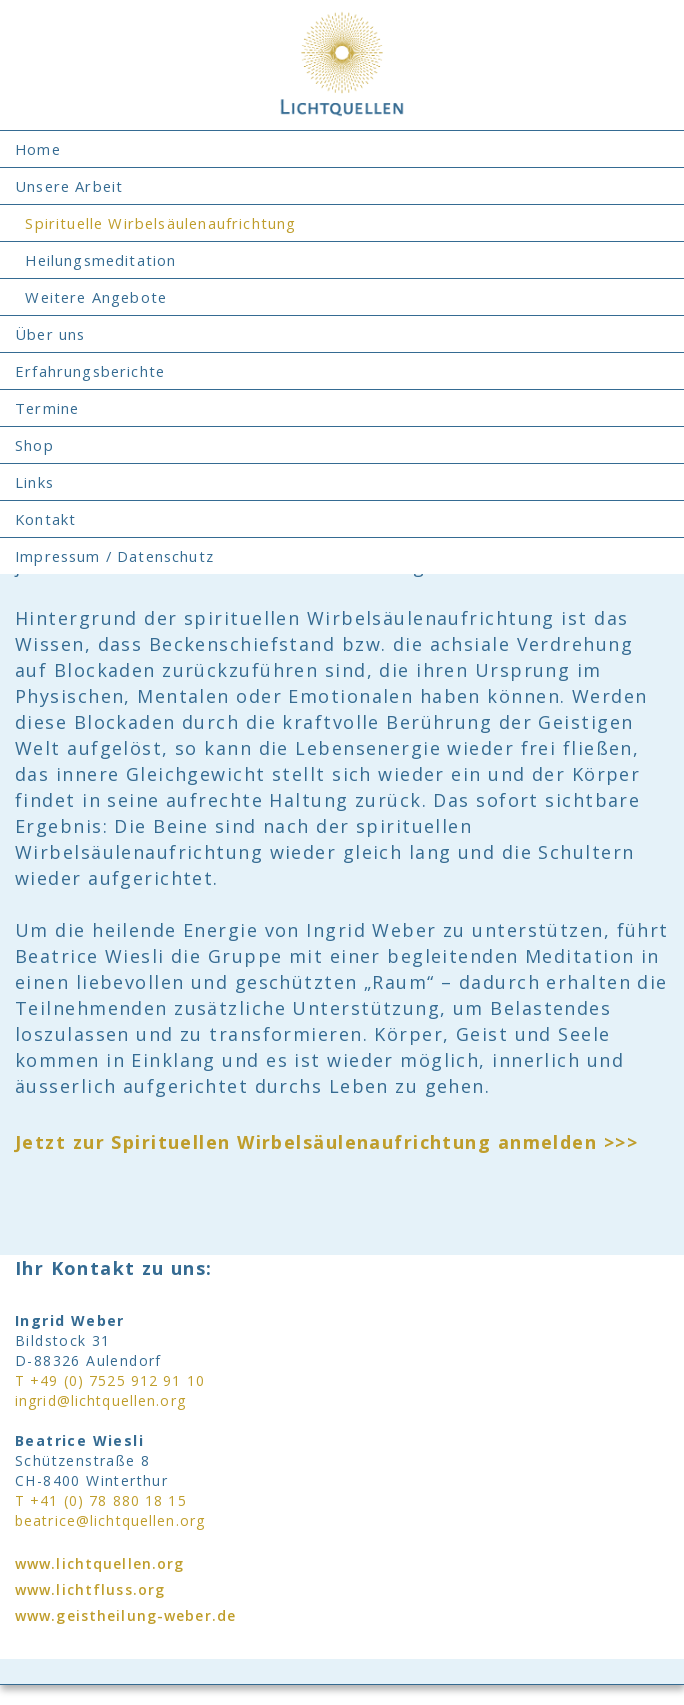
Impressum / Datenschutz (114, 556)
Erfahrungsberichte (90, 371)
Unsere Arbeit (69, 186)
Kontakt (45, 519)
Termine (47, 408)
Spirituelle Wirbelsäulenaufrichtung (155, 223)
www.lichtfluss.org (90, 1589)
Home (38, 149)
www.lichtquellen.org (99, 1563)
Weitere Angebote (91, 297)
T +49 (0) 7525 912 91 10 (110, 1380)
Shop (34, 445)
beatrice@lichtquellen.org (110, 1520)
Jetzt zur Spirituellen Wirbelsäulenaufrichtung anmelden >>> (326, 1142)
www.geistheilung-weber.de (125, 1615)
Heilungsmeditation (95, 260)
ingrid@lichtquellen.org (100, 1400)
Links (34, 482)
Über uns (50, 334)
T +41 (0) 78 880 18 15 (101, 1500)
